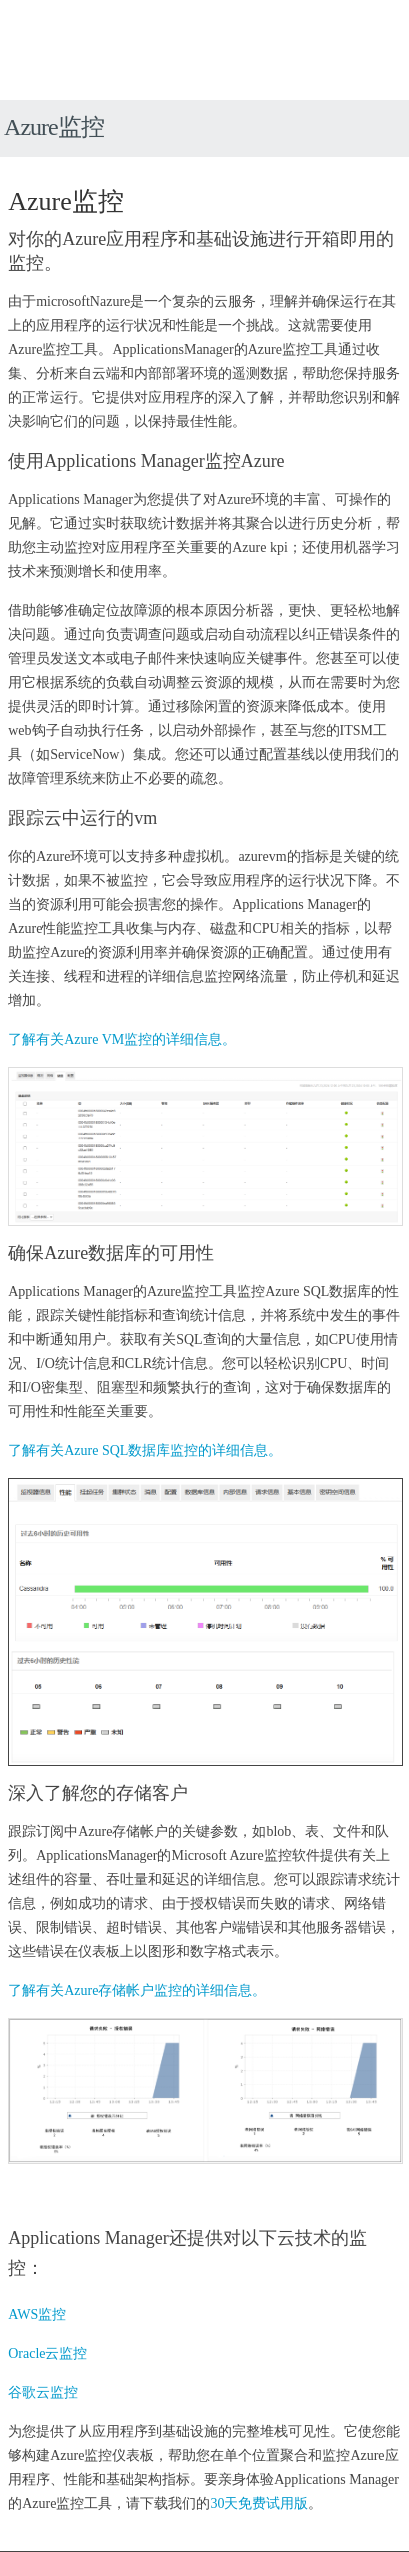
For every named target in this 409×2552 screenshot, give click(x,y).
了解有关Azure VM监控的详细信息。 (122, 1039)
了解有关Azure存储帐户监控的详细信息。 (137, 1990)
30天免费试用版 (259, 2503)
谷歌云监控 (43, 2392)
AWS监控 (37, 2314)
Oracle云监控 (47, 2353)
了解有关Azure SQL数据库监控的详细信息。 (145, 1450)
